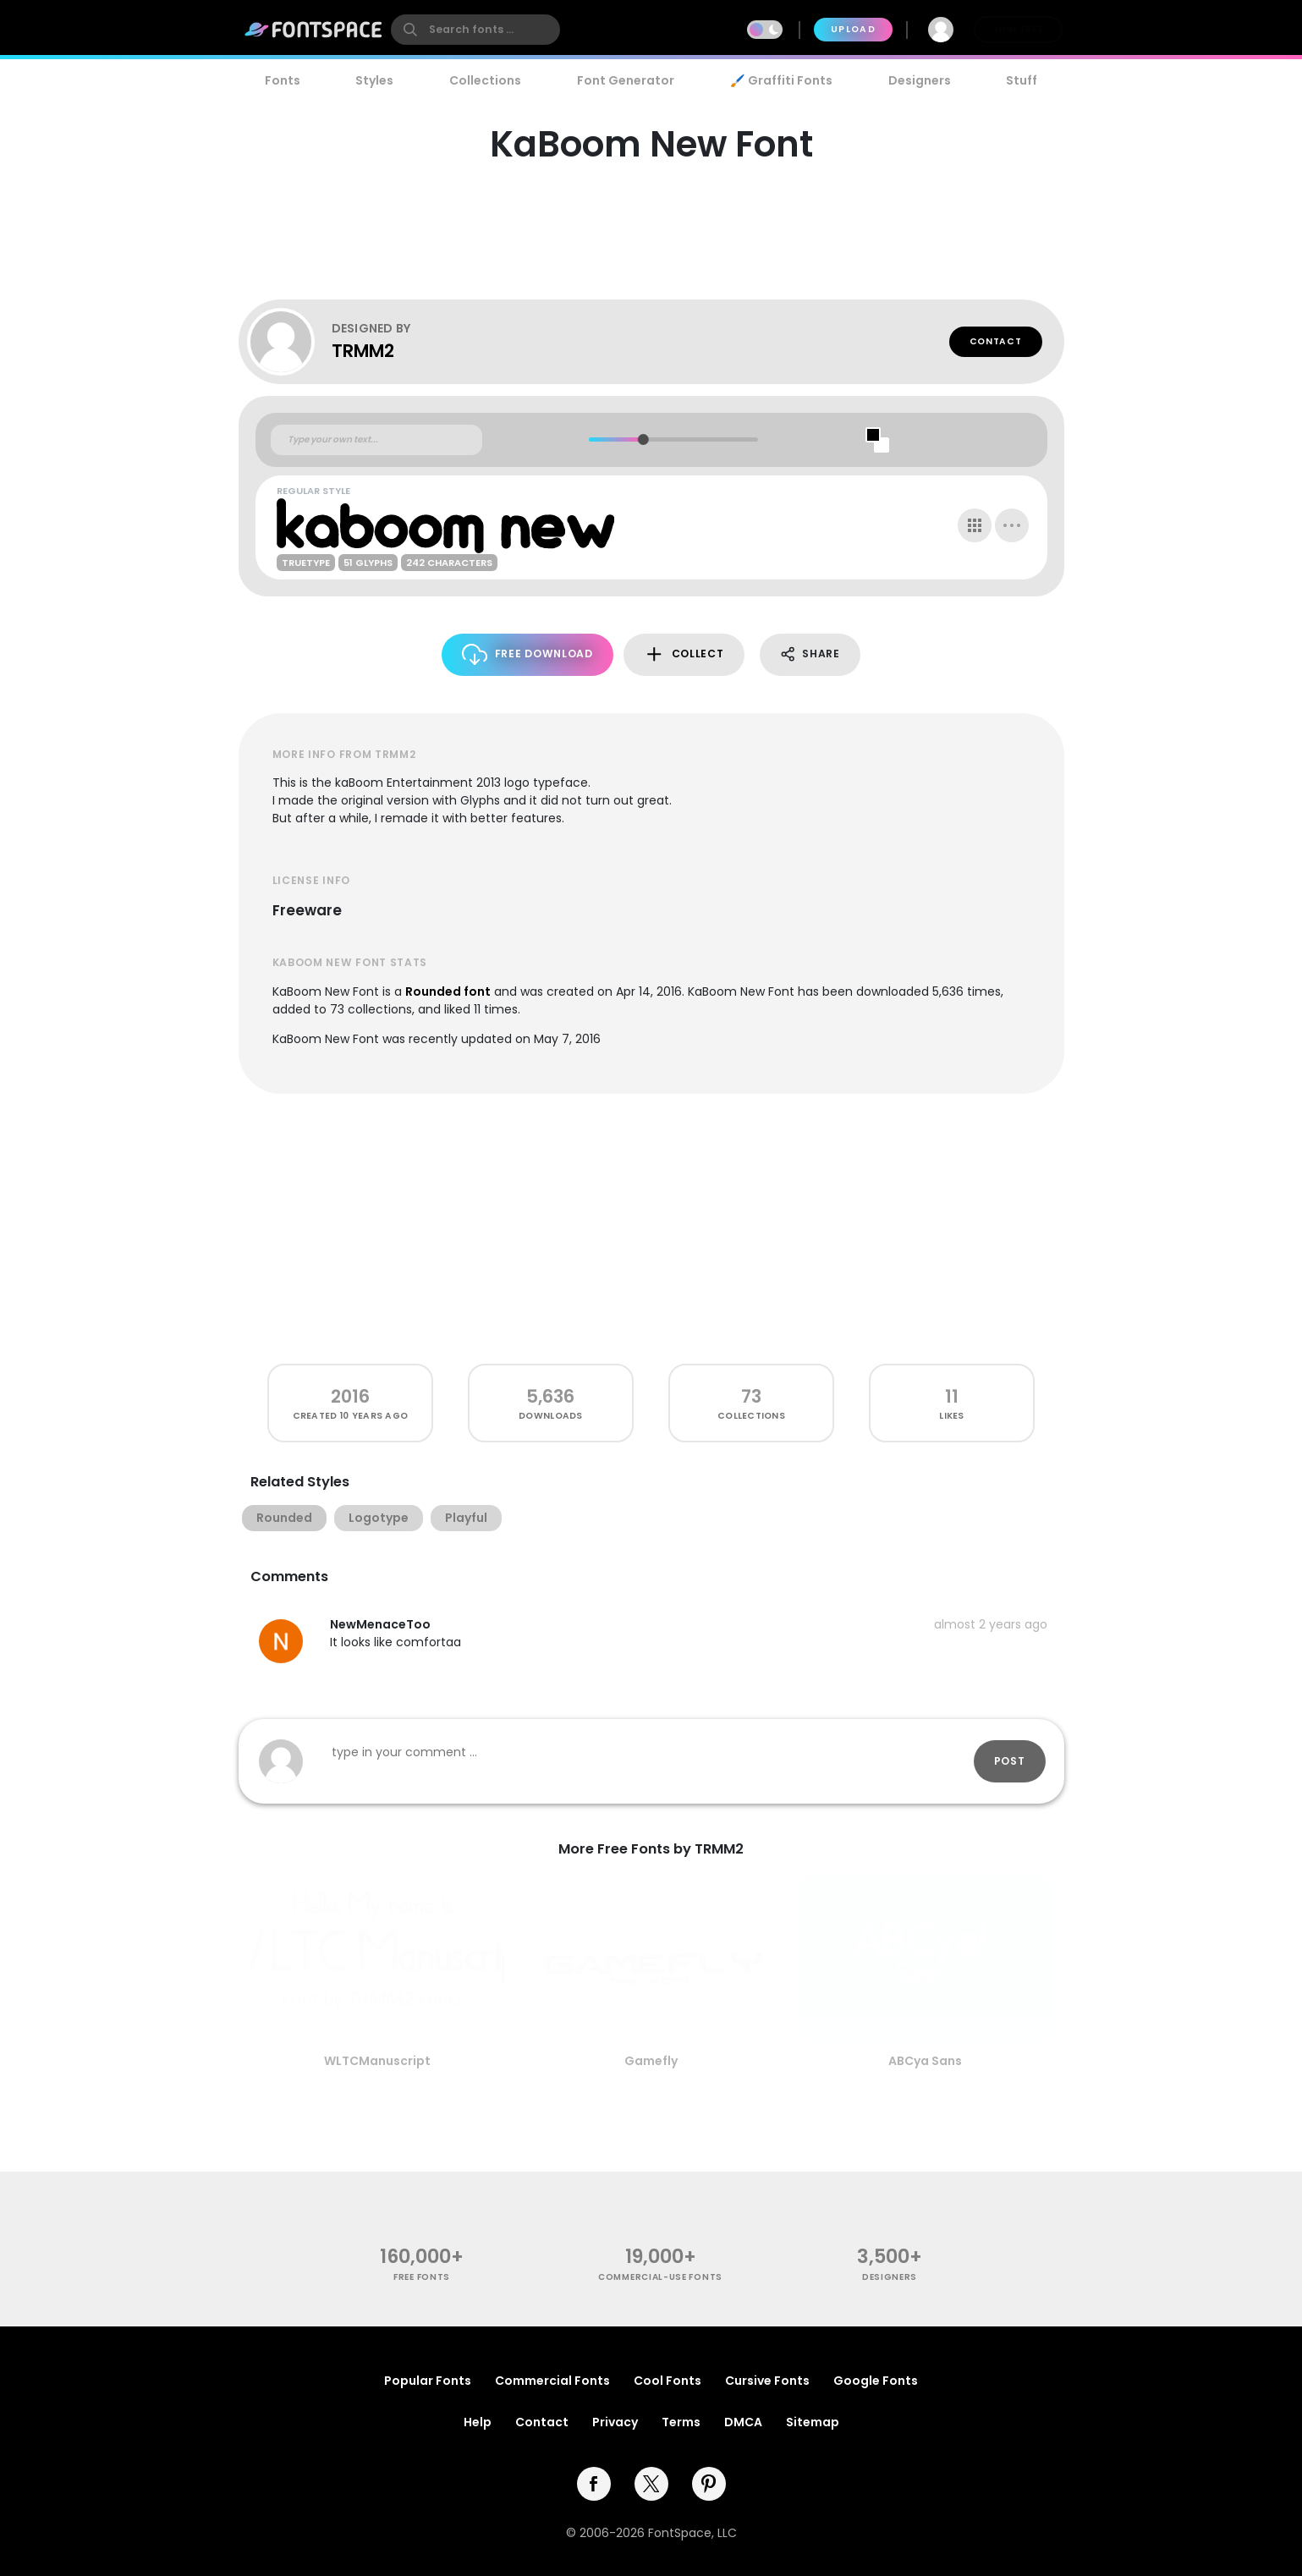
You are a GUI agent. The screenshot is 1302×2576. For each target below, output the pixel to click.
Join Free (1017, 29)
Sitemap (812, 2422)
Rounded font (448, 991)
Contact (996, 341)
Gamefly (651, 2060)
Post (1009, 1761)
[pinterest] (709, 2484)
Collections (485, 80)
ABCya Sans (925, 2060)
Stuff (1021, 80)
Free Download (527, 654)
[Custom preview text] (376, 440)
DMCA (743, 2422)
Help (478, 2422)
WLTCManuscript (377, 2060)
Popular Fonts (427, 2380)
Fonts (282, 80)
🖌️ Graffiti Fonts (781, 80)
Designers (919, 80)
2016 (350, 1396)
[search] (475, 29)
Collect (684, 654)
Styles (374, 80)
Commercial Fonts (552, 2380)
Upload (853, 29)
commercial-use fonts (660, 2277)
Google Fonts (875, 2380)
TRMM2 (363, 350)
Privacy (615, 2422)
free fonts (421, 2277)
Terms (681, 2422)
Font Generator (625, 80)
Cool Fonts (667, 2380)
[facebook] (594, 2484)
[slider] (643, 439)
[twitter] (651, 2484)
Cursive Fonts (767, 2380)
